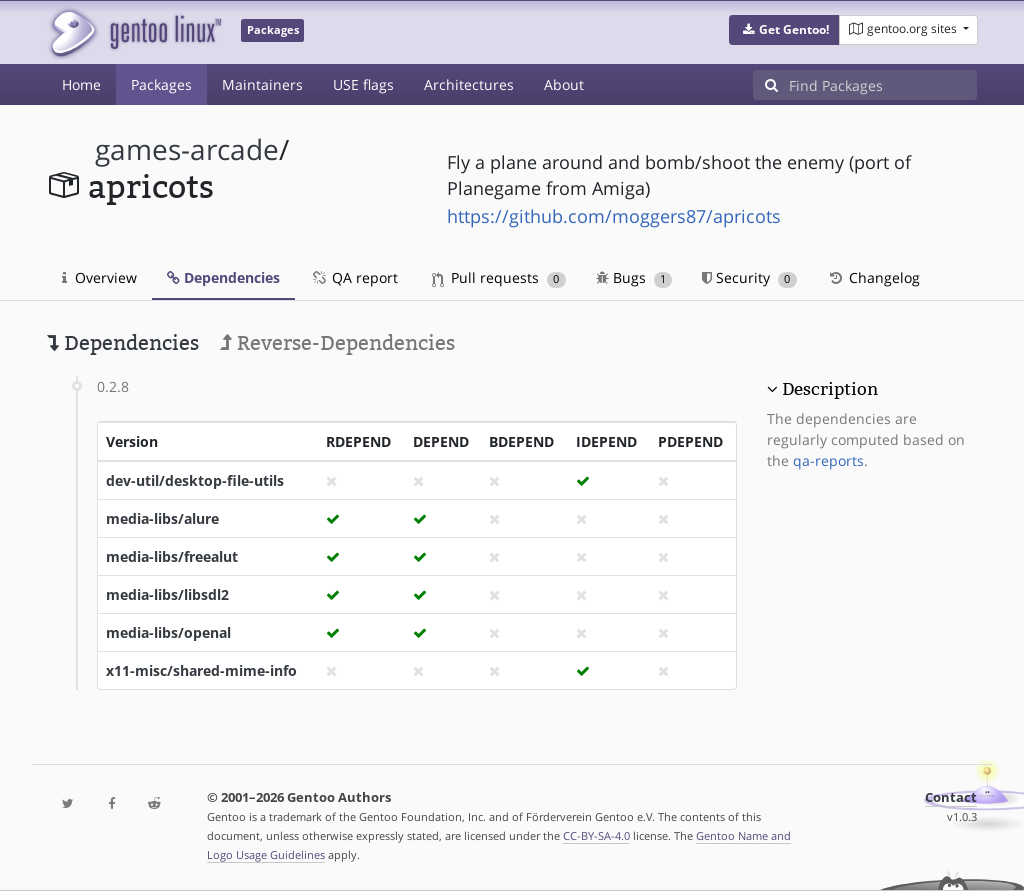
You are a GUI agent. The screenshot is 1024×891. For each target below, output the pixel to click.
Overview (99, 277)
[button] (784, 30)
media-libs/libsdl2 (167, 594)
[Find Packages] (883, 85)
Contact (951, 797)
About (564, 84)
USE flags (363, 84)
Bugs (634, 277)
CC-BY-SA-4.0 (596, 835)
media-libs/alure (162, 518)
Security (749, 277)
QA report (354, 277)
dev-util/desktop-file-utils (195, 480)
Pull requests (499, 277)
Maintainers (262, 84)
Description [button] (830, 389)
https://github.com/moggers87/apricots (614, 216)
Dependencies (223, 277)
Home (81, 84)
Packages (161, 84)
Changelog (873, 277)
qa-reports (828, 460)
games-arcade (187, 149)
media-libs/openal (168, 632)
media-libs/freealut (172, 556)
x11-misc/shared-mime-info (201, 670)
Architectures (469, 84)
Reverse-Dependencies (337, 343)
